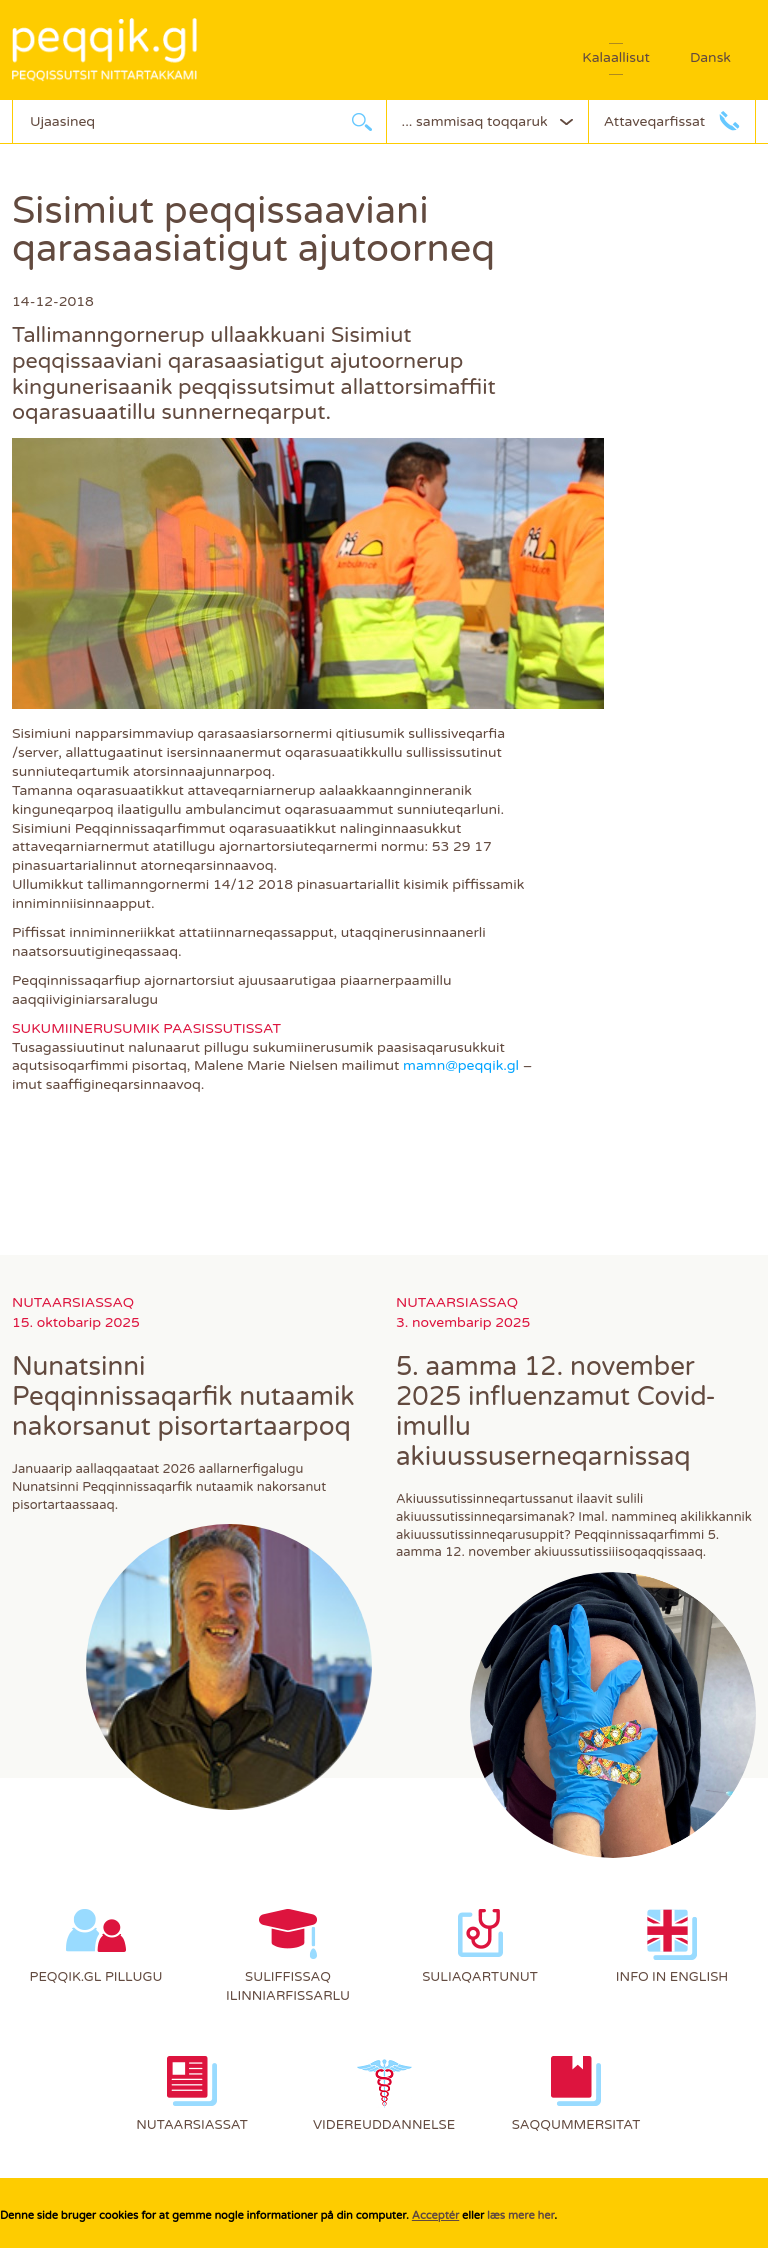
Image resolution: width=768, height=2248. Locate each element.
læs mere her (520, 2215)
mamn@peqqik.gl (461, 1065)
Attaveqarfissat (654, 121)
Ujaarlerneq (362, 121)
